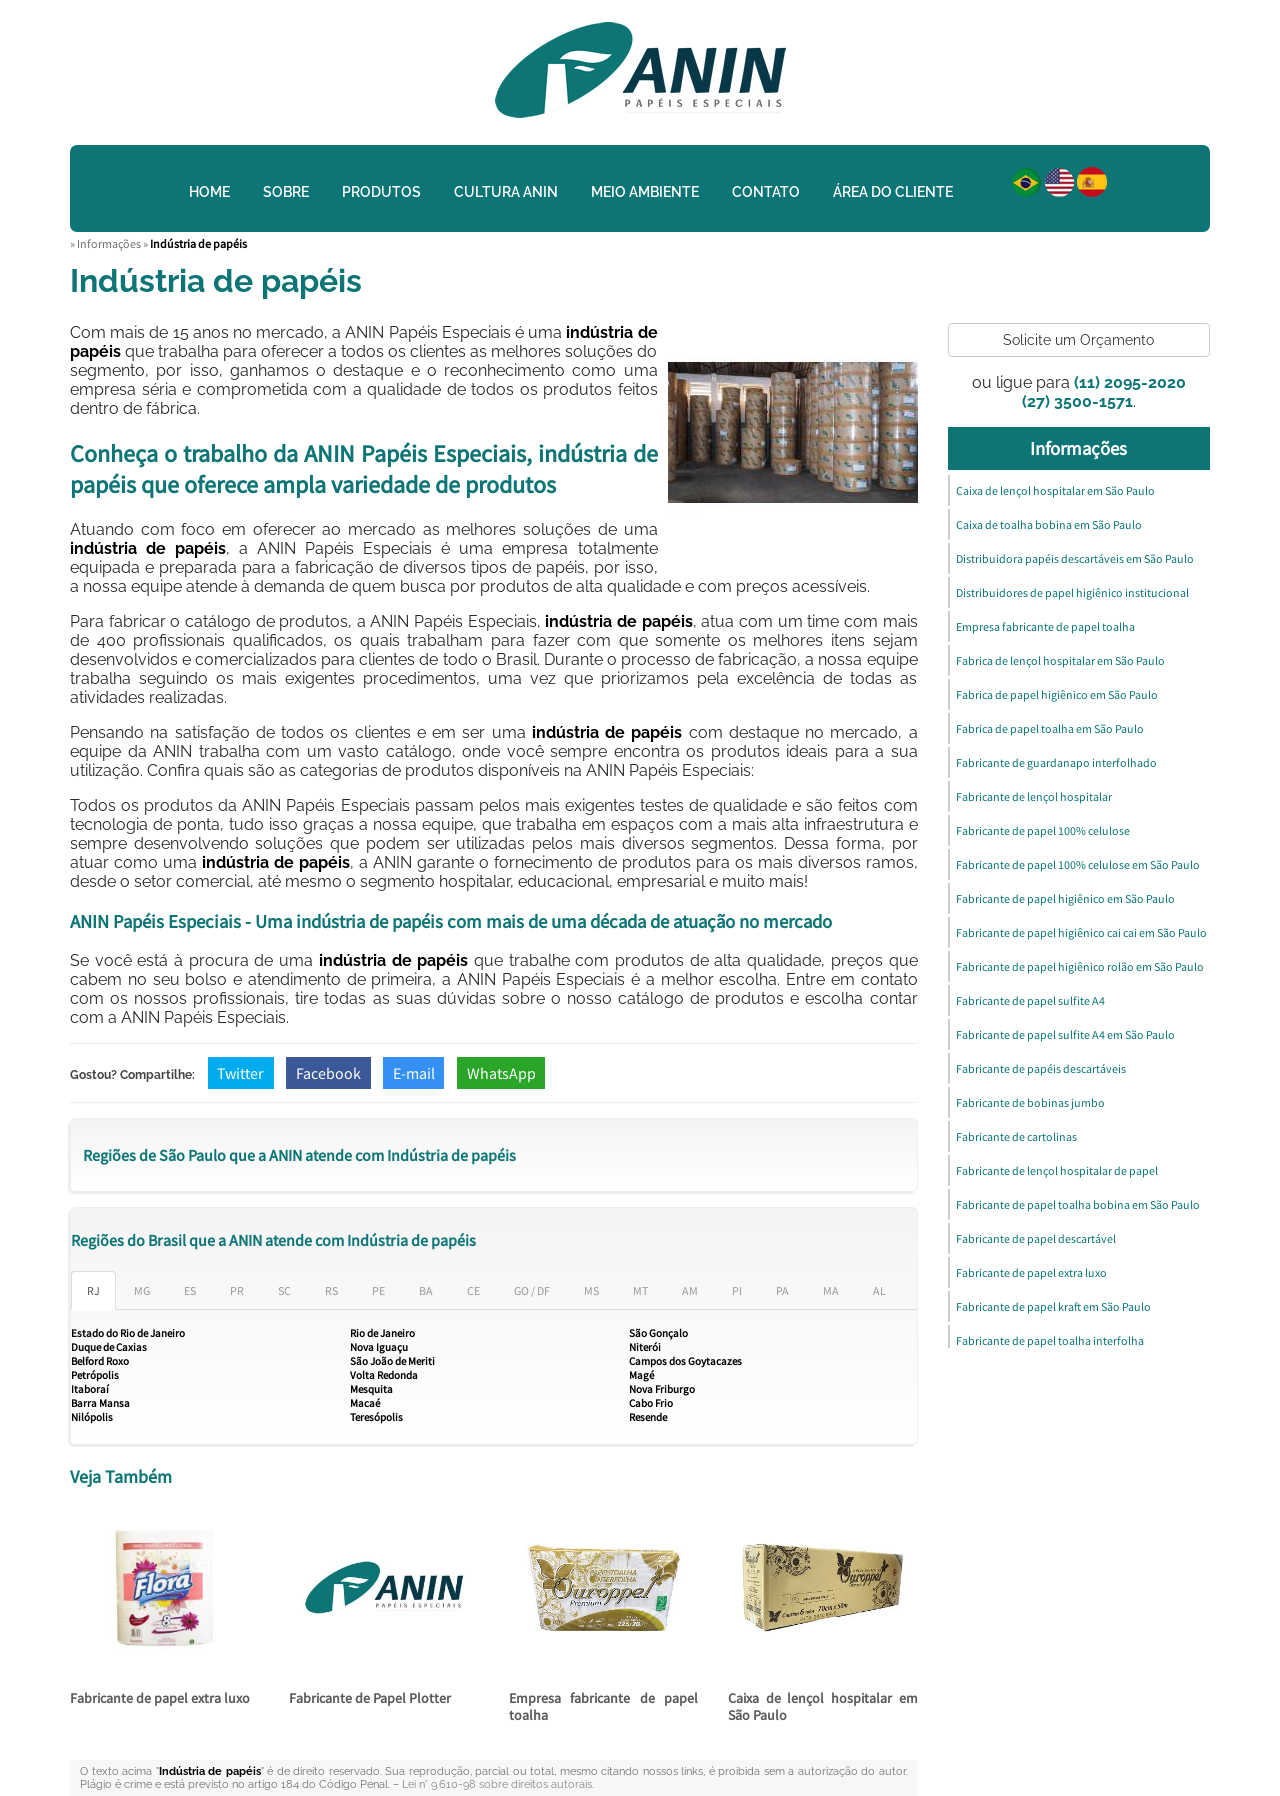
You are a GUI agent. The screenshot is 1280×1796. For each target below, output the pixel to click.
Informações (1078, 448)
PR (237, 1290)
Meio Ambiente (645, 192)
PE (378, 1290)
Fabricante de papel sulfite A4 (1030, 1000)
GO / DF (532, 1290)
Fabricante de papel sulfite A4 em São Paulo (1065, 1034)
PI (737, 1290)
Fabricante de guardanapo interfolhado (1056, 762)
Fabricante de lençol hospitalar (1034, 796)
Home (209, 192)
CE (473, 1290)
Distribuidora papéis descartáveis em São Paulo (1075, 558)
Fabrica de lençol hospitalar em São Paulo (1060, 660)
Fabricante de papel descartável (1036, 1238)
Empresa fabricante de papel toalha (603, 1706)
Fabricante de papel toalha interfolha (1050, 1340)
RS (331, 1290)
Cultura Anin (506, 192)
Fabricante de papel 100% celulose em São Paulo (1078, 864)
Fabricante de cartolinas (1016, 1136)
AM (690, 1290)
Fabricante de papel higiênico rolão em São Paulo (1080, 966)
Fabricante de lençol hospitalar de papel (1057, 1170)
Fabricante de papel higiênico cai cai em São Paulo (1081, 932)
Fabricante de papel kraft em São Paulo (1053, 1306)
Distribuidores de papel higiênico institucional (1072, 592)
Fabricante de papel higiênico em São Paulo (1065, 898)
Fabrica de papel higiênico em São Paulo (1057, 694)
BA (426, 1290)
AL (879, 1290)
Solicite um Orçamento (1078, 340)
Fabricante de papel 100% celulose (1043, 830)
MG (142, 1290)
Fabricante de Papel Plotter (370, 1698)
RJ (93, 1290)
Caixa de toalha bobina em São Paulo (1049, 524)
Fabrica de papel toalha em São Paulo (1050, 728)
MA (831, 1290)
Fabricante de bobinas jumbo (1030, 1102)
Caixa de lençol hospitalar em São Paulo (822, 1706)
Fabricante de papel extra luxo (160, 1698)
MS (591, 1290)
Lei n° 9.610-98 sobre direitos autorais (497, 1784)
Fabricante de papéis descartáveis (1041, 1068)
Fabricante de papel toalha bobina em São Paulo (1078, 1204)
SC (284, 1290)
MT (640, 1290)
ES (190, 1290)
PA (782, 1290)
